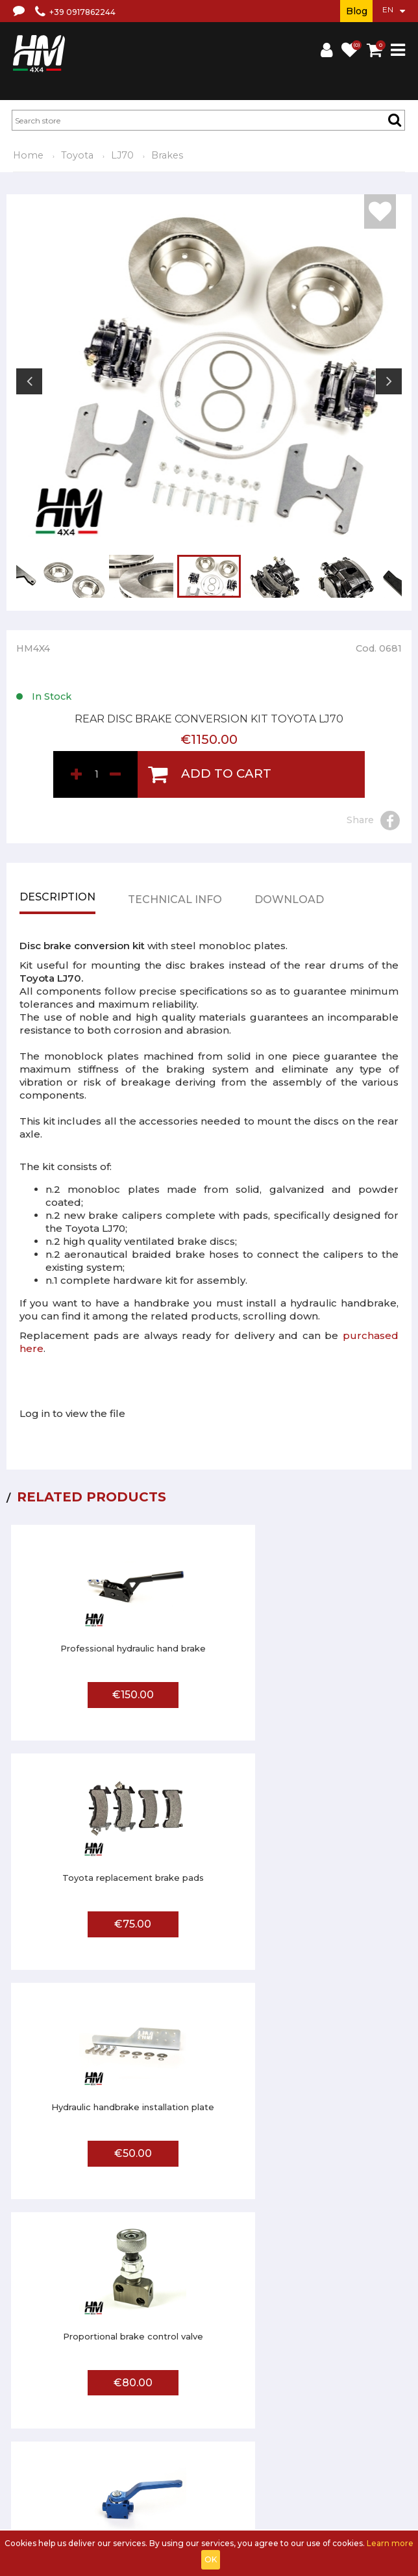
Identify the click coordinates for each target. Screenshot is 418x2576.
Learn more (390, 2543)
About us (98, 2425)
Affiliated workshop (118, 2462)
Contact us (363, 2425)
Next (389, 381)
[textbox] (208, 120)
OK (210, 2559)
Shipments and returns (257, 2425)
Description (57, 903)
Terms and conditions (164, 2425)
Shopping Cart (154, 2498)
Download (289, 905)
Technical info (175, 905)
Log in (109, 2498)
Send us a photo (193, 2462)
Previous (29, 381)
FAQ (66, 2462)
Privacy (322, 2425)
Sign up (77, 2498)
